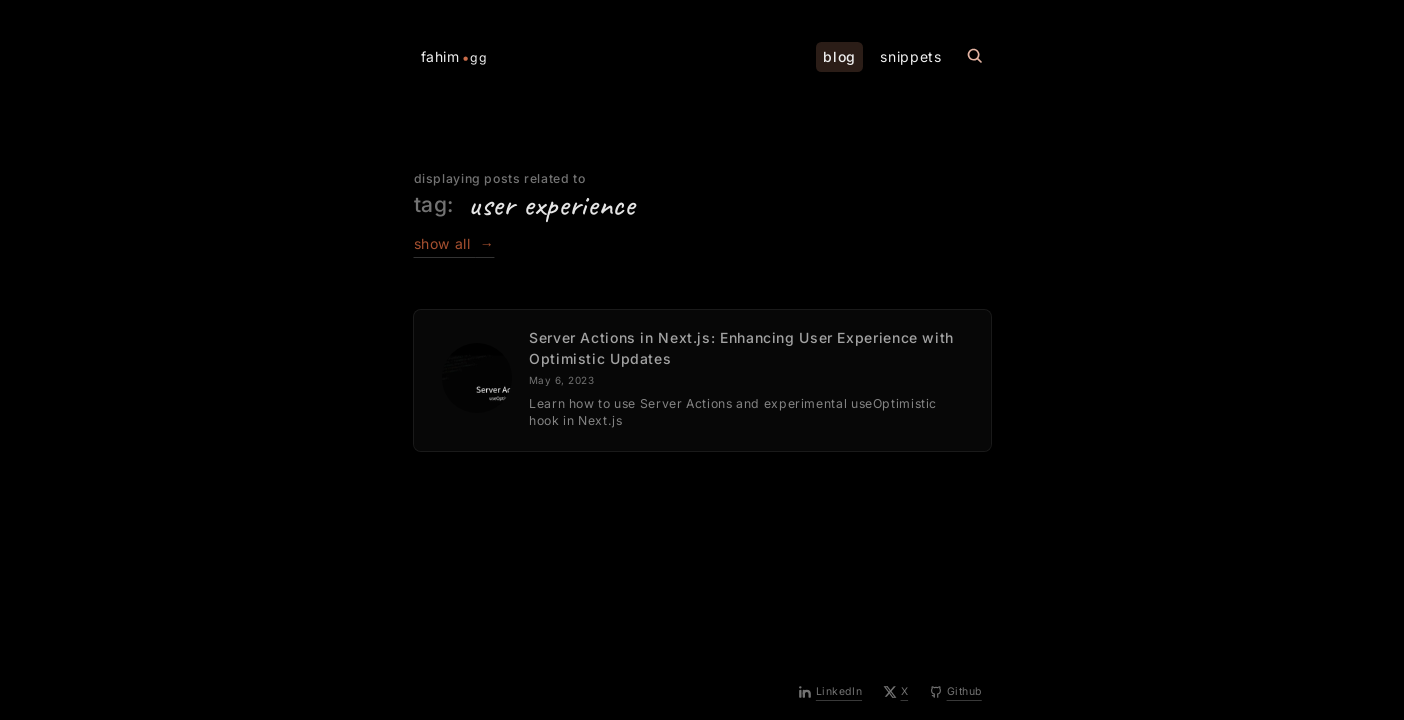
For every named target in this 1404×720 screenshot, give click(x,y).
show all (454, 243)
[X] (896, 693)
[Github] (956, 693)
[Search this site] (975, 56)
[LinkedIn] (830, 693)
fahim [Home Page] (454, 57)
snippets (910, 56)
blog (839, 56)
